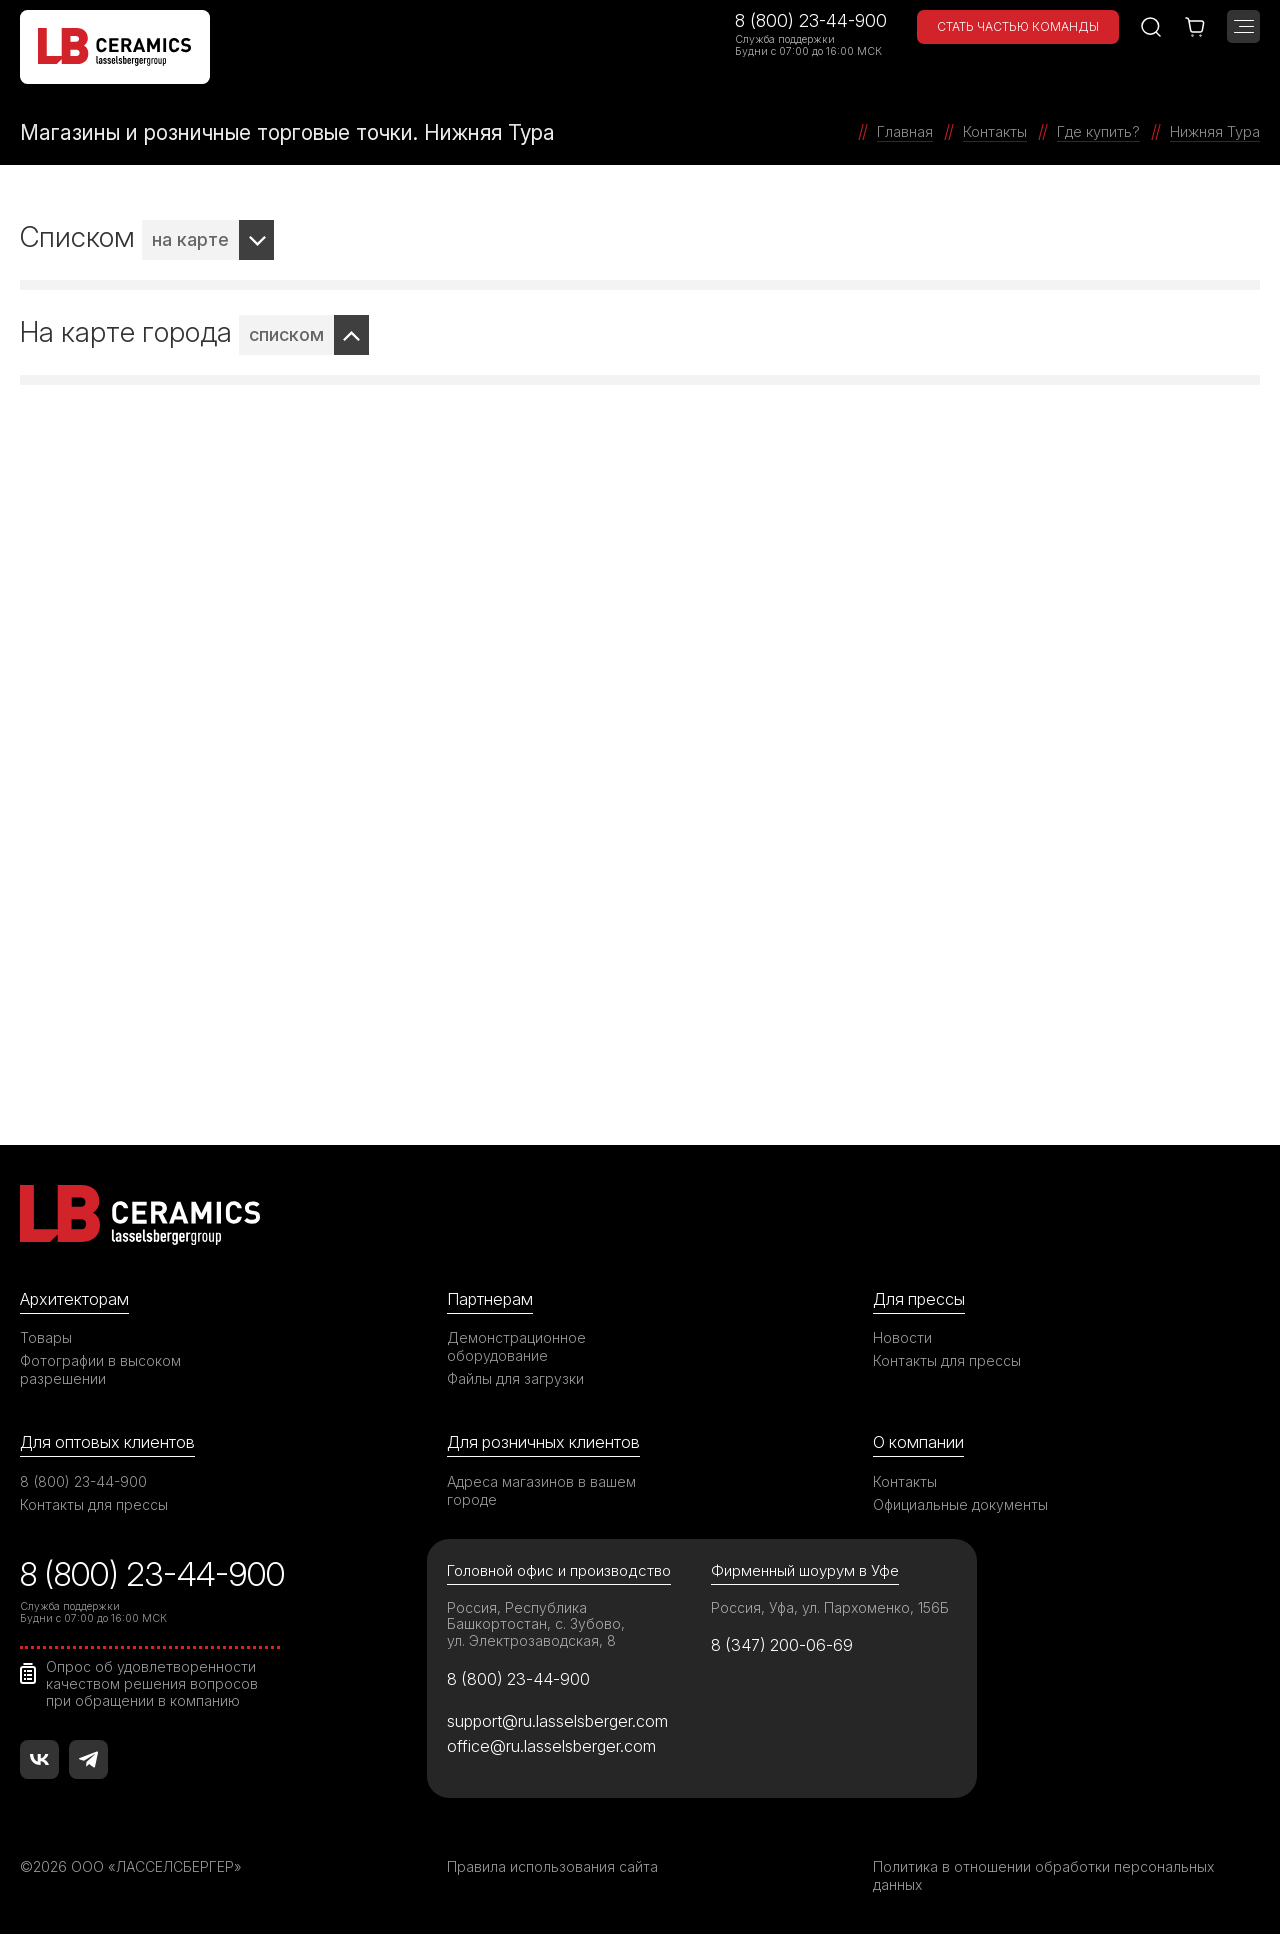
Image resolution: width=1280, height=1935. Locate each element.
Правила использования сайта (552, 1867)
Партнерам (491, 1299)
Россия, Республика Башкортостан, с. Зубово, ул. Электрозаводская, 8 (536, 1624)
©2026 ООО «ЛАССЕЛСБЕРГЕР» (133, 1867)
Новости (902, 1337)
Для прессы (920, 1299)
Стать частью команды (1018, 26)
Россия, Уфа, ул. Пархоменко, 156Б (831, 1607)
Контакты (905, 1481)
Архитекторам (75, 1299)
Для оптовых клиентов (109, 1442)
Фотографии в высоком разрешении (101, 1369)
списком (286, 334)
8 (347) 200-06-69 (784, 1646)
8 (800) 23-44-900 (811, 20)
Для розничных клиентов (545, 1442)
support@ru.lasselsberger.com (559, 1722)
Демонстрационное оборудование (517, 1346)
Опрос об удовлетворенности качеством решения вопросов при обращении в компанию (152, 1685)
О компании (919, 1442)
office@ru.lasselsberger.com (552, 1747)
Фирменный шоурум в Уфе (805, 1570)
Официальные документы (961, 1504)
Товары (46, 1337)
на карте (190, 239)
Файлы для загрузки (515, 1378)
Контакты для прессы (947, 1360)
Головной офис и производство (559, 1570)
